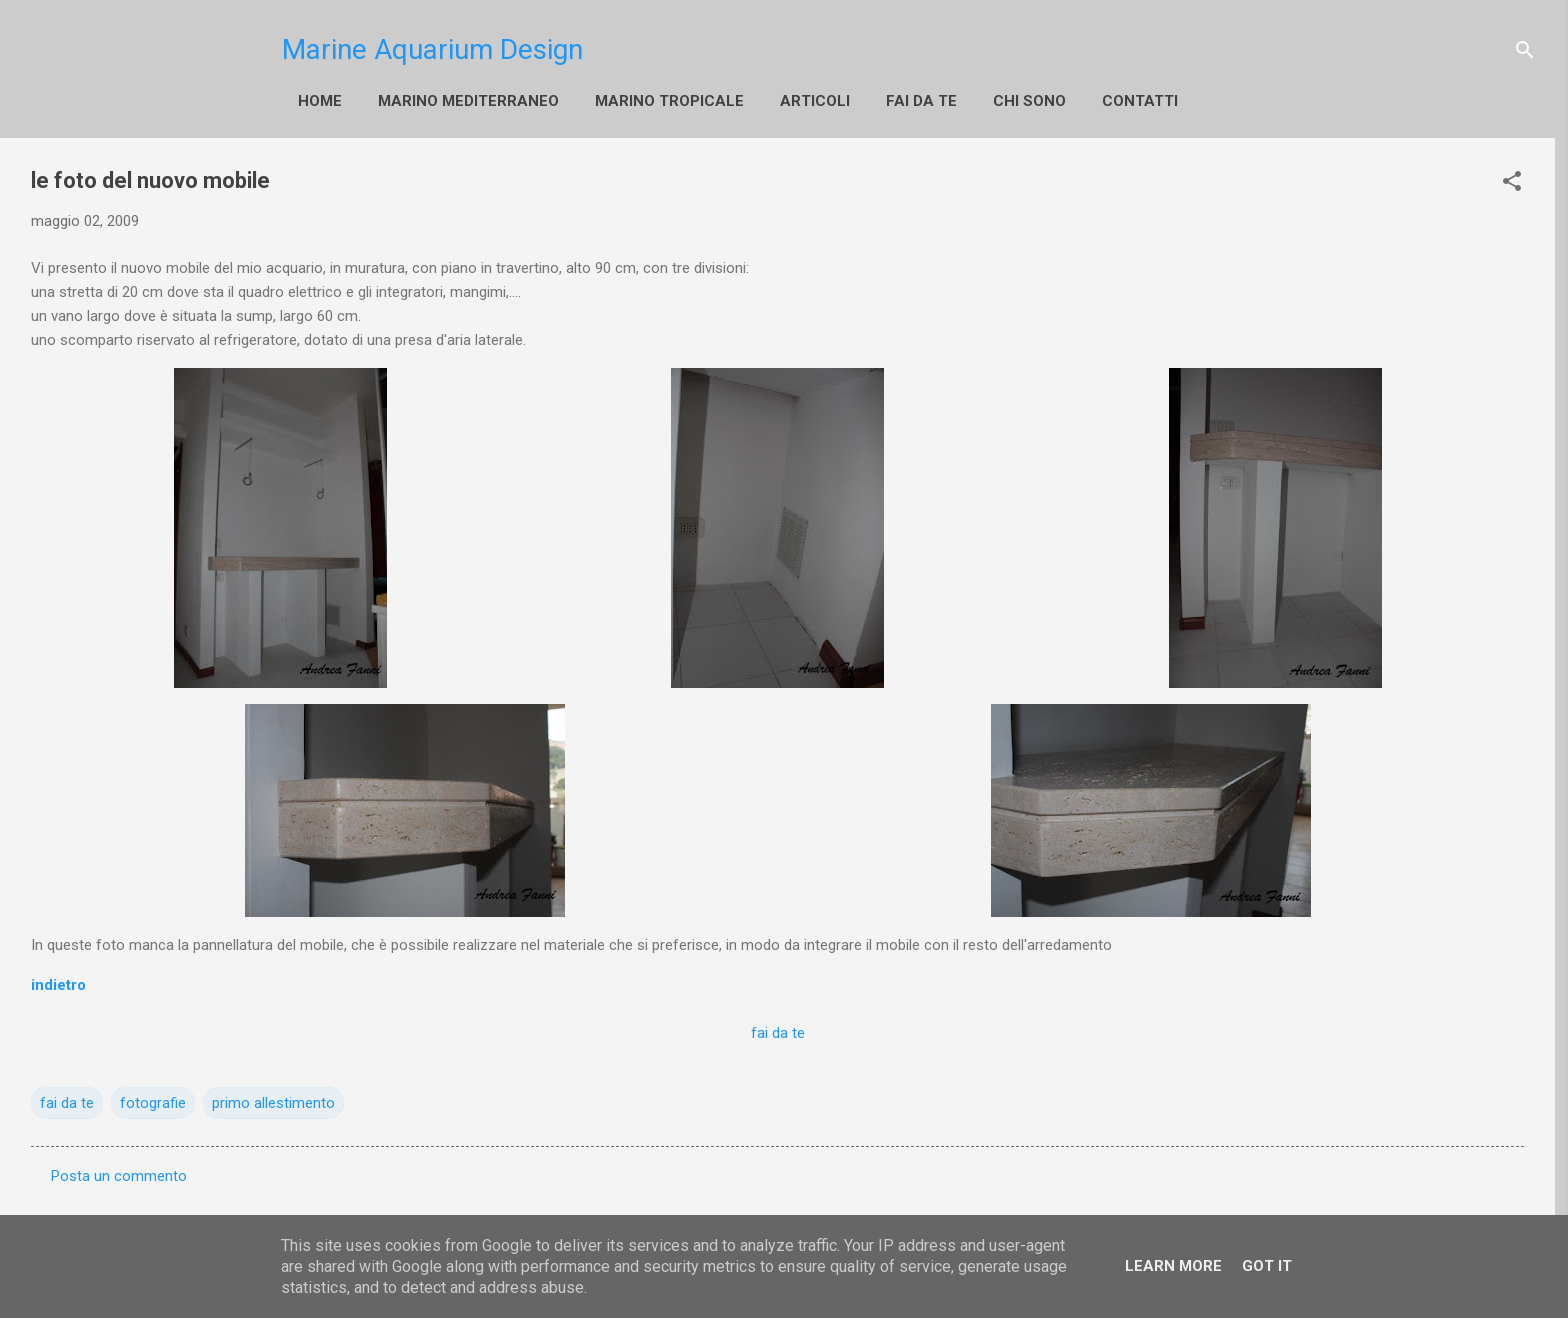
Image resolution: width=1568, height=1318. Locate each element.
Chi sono (1029, 101)
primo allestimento (273, 1103)
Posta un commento (119, 1176)
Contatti (1140, 101)
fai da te (921, 101)
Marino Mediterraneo (468, 101)
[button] (1512, 181)
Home (320, 101)
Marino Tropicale (669, 101)
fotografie (153, 1103)
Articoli (815, 101)
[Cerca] (1525, 50)
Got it (1267, 1266)
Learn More (1173, 1266)
